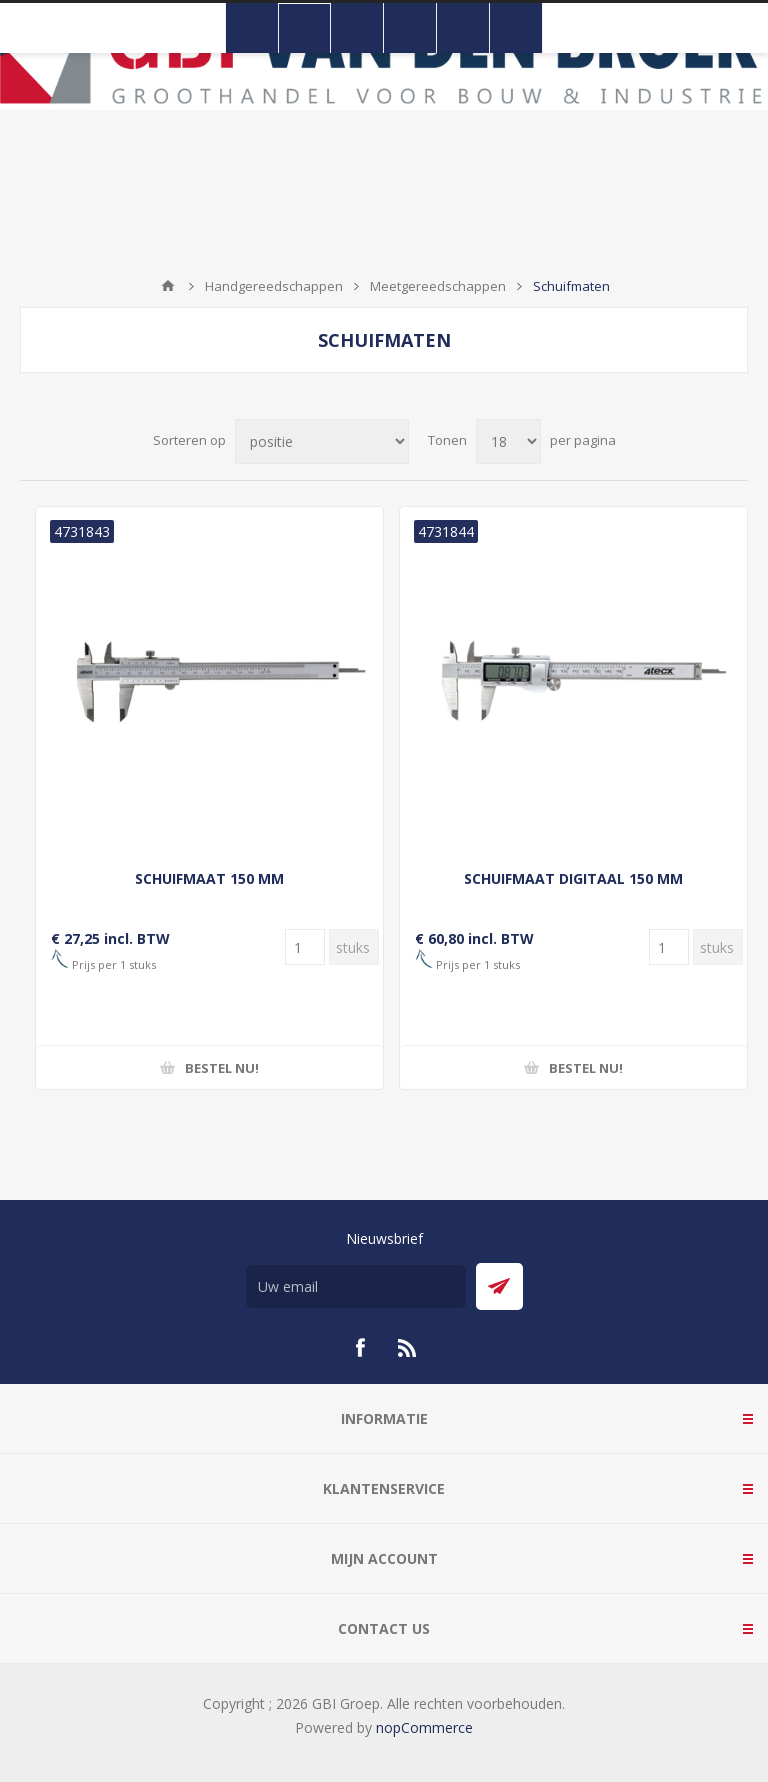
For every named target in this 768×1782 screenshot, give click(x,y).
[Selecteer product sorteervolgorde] (322, 441)
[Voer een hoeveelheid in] (305, 947)
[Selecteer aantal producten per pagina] (508, 441)
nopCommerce (424, 1727)
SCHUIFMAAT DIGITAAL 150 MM (573, 878)
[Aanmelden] (356, 1286)
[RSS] (408, 1348)
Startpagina (168, 286)
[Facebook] (360, 1348)
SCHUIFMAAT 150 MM (209, 878)
